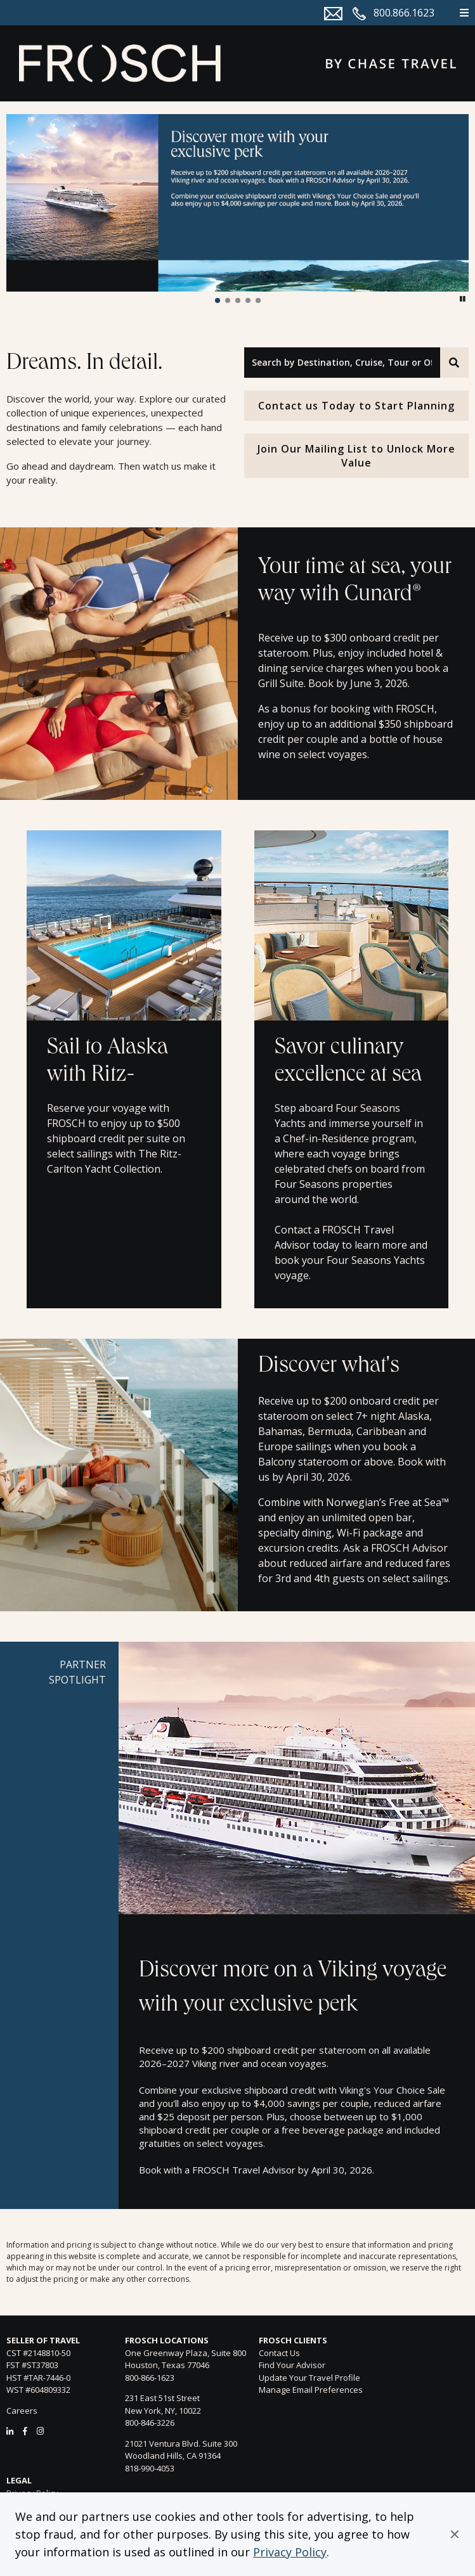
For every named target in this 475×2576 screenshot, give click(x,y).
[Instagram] (40, 2431)
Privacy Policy (290, 2552)
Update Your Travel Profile (309, 2377)
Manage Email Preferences (311, 2389)
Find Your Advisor (292, 2365)
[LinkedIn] (9, 2431)
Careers (21, 2410)
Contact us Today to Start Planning (356, 406)
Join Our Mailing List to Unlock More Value (356, 456)
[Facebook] (25, 2431)
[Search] (454, 362)
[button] (455, 2534)
